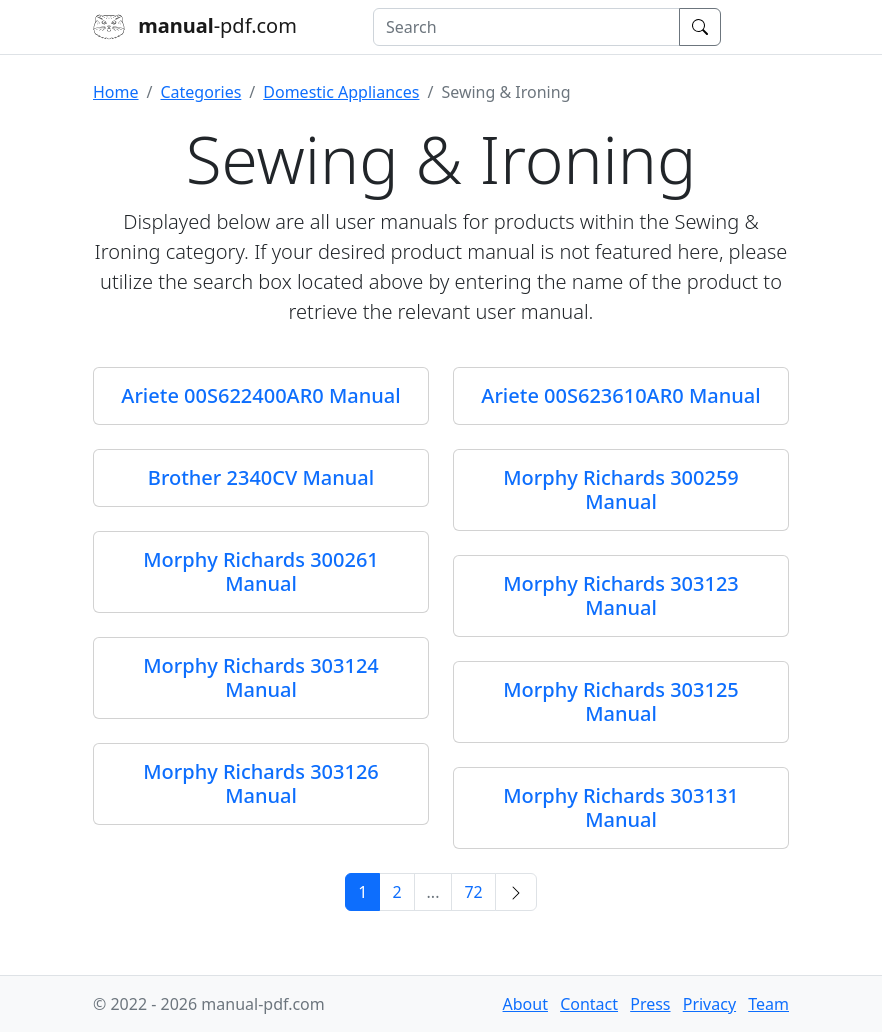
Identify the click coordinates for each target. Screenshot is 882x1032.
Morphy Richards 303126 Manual (261, 783)
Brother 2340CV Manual (261, 477)
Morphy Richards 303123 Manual (621, 595)
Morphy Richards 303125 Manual (621, 701)
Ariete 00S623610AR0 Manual (620, 395)
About (525, 1004)
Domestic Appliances (341, 92)
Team (768, 1004)
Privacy (709, 1004)
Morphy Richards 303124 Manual (261, 677)
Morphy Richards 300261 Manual (261, 571)
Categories (200, 92)
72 (473, 892)
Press (650, 1004)
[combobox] (526, 27)
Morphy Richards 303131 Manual (621, 807)
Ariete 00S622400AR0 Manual (260, 395)
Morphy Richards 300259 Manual (621, 489)
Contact (589, 1004)
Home (116, 92)
